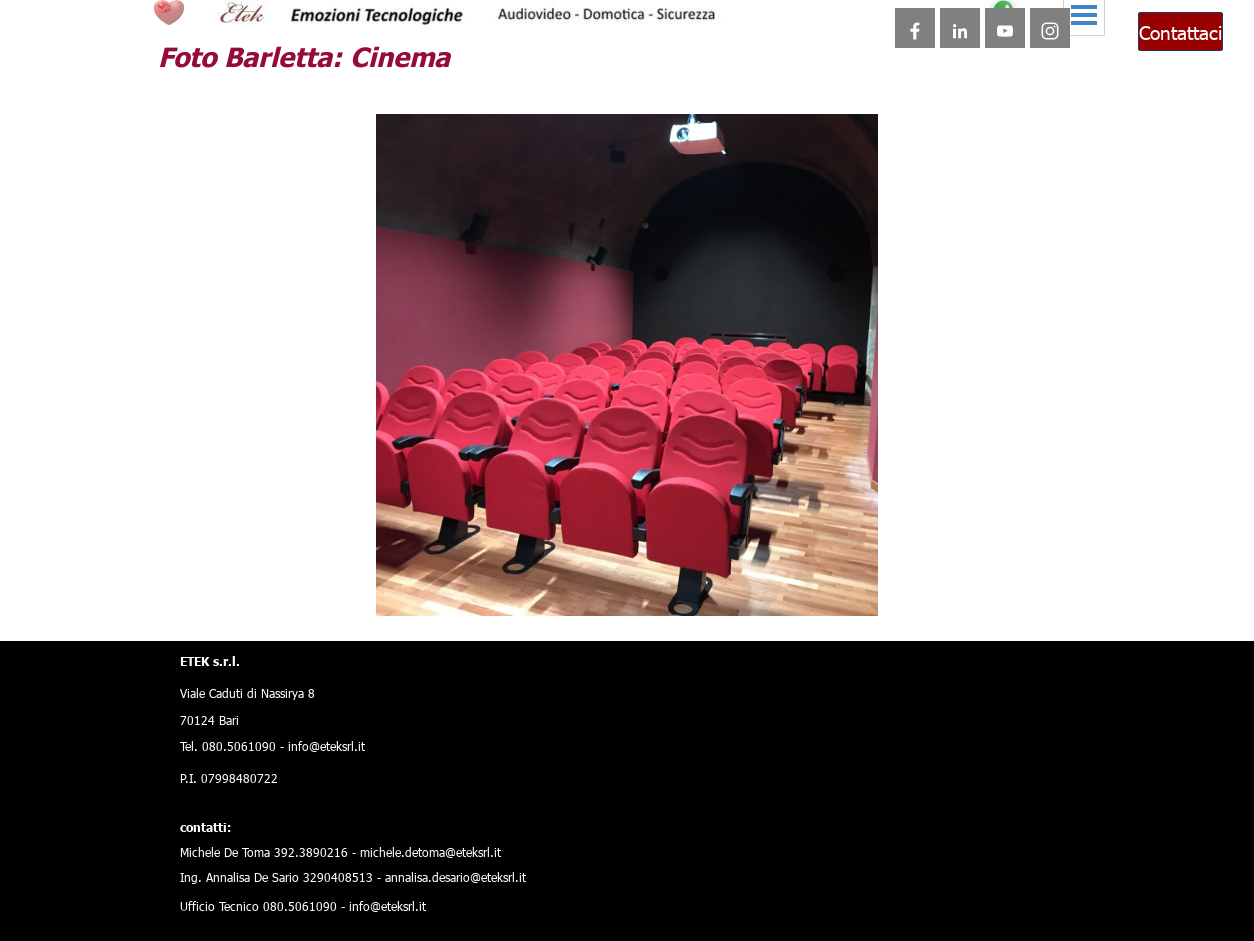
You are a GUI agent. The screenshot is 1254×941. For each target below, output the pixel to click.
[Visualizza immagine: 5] (484, 576)
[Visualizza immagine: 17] (748, 576)
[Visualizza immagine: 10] (594, 576)
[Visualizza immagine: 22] (858, 576)
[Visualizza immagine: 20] (814, 576)
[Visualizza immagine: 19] (792, 576)
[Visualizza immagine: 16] (726, 576)
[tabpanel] (403, 779)
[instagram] (1050, 28)
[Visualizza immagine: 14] (682, 576)
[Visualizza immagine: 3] (440, 576)
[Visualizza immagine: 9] (572, 576)
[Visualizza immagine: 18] (770, 576)
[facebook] (915, 28)
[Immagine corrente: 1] (396, 576)
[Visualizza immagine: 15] (704, 576)
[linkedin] (960, 28)
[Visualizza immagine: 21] (836, 576)
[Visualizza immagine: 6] (506, 576)
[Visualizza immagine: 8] (550, 576)
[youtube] (1005, 28)
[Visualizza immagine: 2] (418, 576)
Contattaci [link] (1180, 31)
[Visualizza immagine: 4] (462, 576)
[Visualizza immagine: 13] (660, 576)
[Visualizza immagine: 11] (616, 576)
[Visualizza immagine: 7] (528, 576)
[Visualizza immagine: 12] (638, 576)
